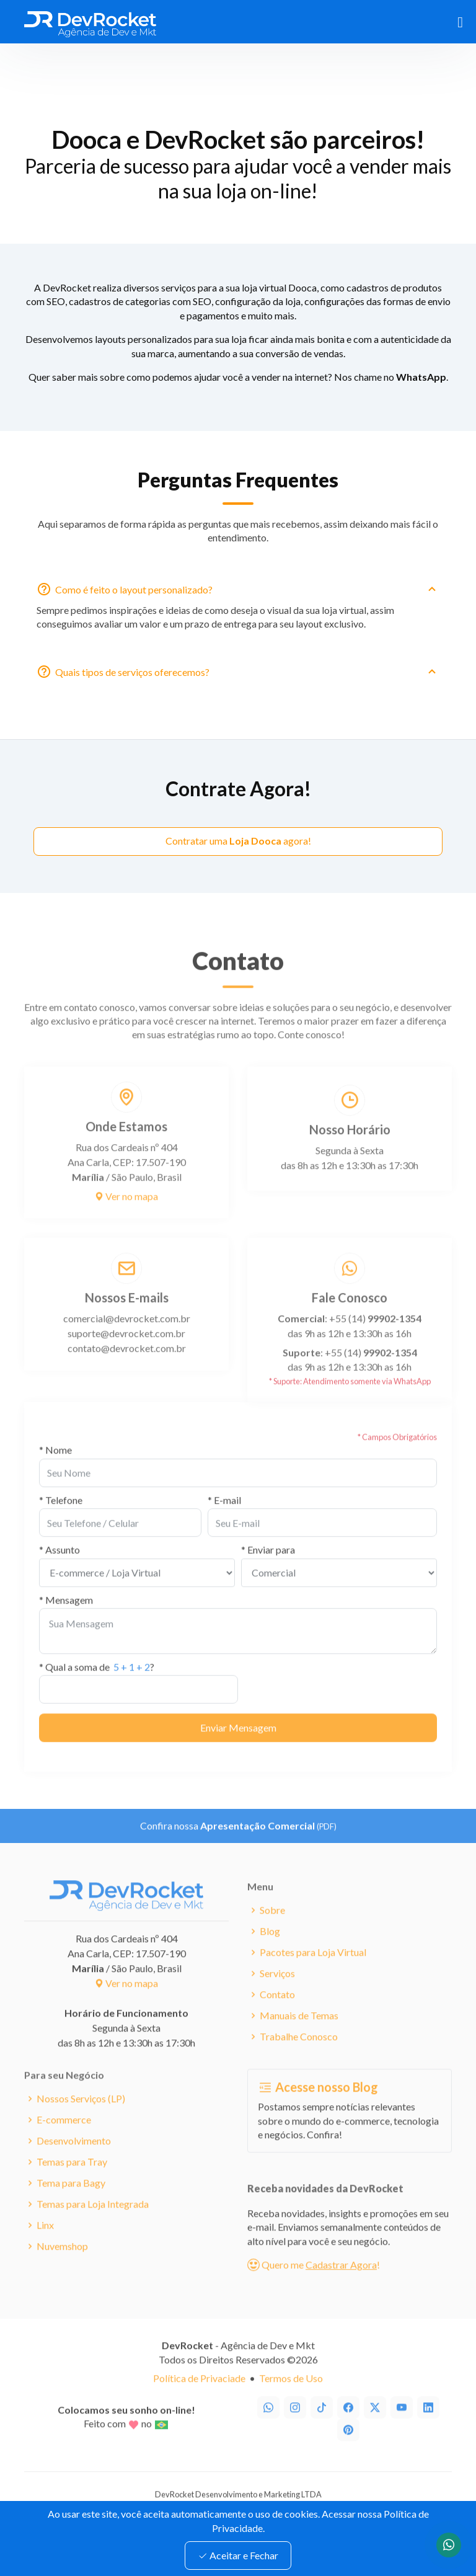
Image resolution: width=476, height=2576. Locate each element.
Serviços (277, 1994)
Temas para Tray (72, 2183)
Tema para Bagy (71, 2204)
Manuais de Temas (299, 2036)
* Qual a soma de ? (96, 1688)
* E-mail (224, 1521)
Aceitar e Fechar (238, 2555)
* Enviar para (268, 1570)
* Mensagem (66, 1621)
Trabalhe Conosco (299, 2058)
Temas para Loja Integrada (93, 2225)
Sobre (272, 1931)
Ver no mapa (126, 1217)
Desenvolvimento (74, 2162)
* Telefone (60, 1521)
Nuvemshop (62, 2267)
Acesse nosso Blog (318, 2107)
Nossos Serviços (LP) (81, 2120)
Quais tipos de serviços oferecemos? (247, 678)
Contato (277, 2015)
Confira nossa (238, 1846)
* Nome (55, 1471)
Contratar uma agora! (238, 840)
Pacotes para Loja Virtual (313, 1973)
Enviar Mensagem (238, 1748)
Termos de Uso (291, 2399)
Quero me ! (313, 2285)
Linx (45, 2246)
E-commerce (64, 2141)
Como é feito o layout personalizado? (247, 595)
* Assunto (59, 1570)
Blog (270, 1952)
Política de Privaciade (199, 2399)
